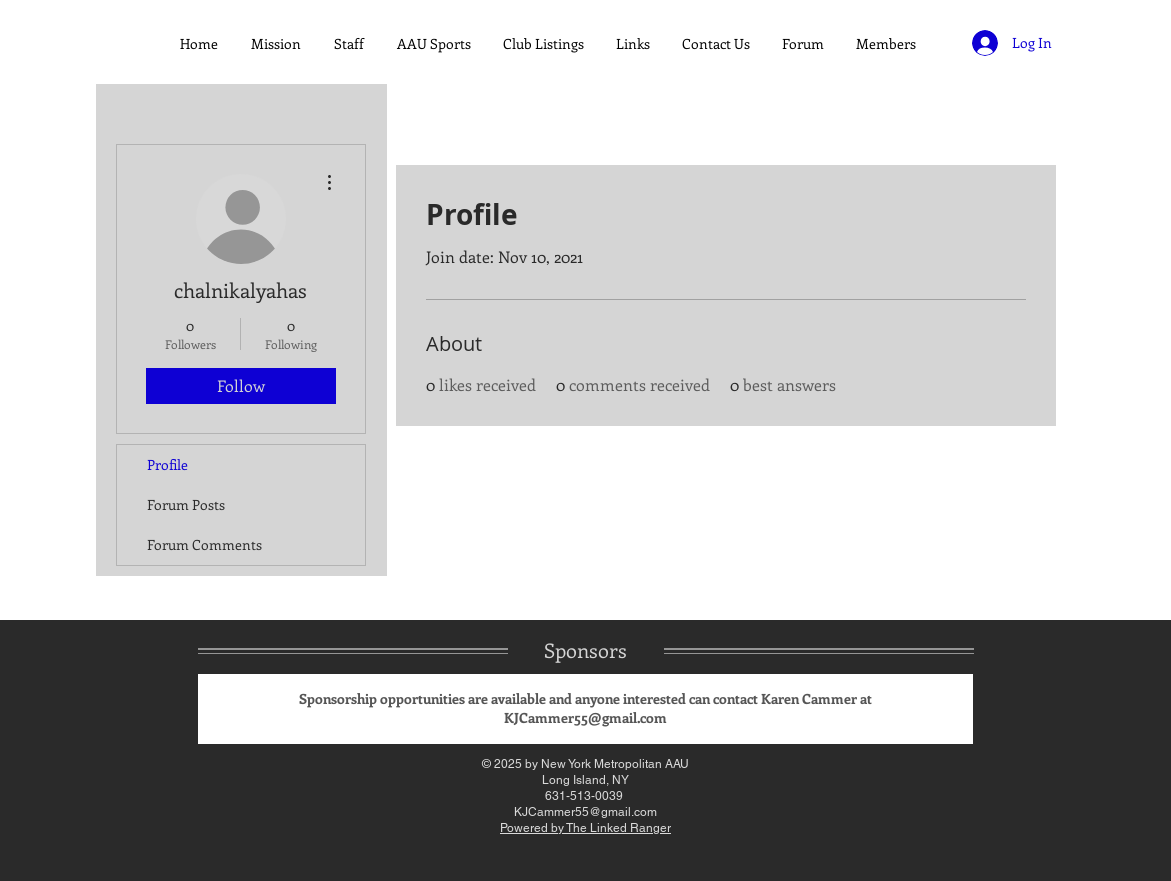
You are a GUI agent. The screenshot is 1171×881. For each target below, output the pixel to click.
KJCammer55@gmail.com (585, 717)
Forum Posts (186, 504)
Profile (167, 464)
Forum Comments (204, 544)
